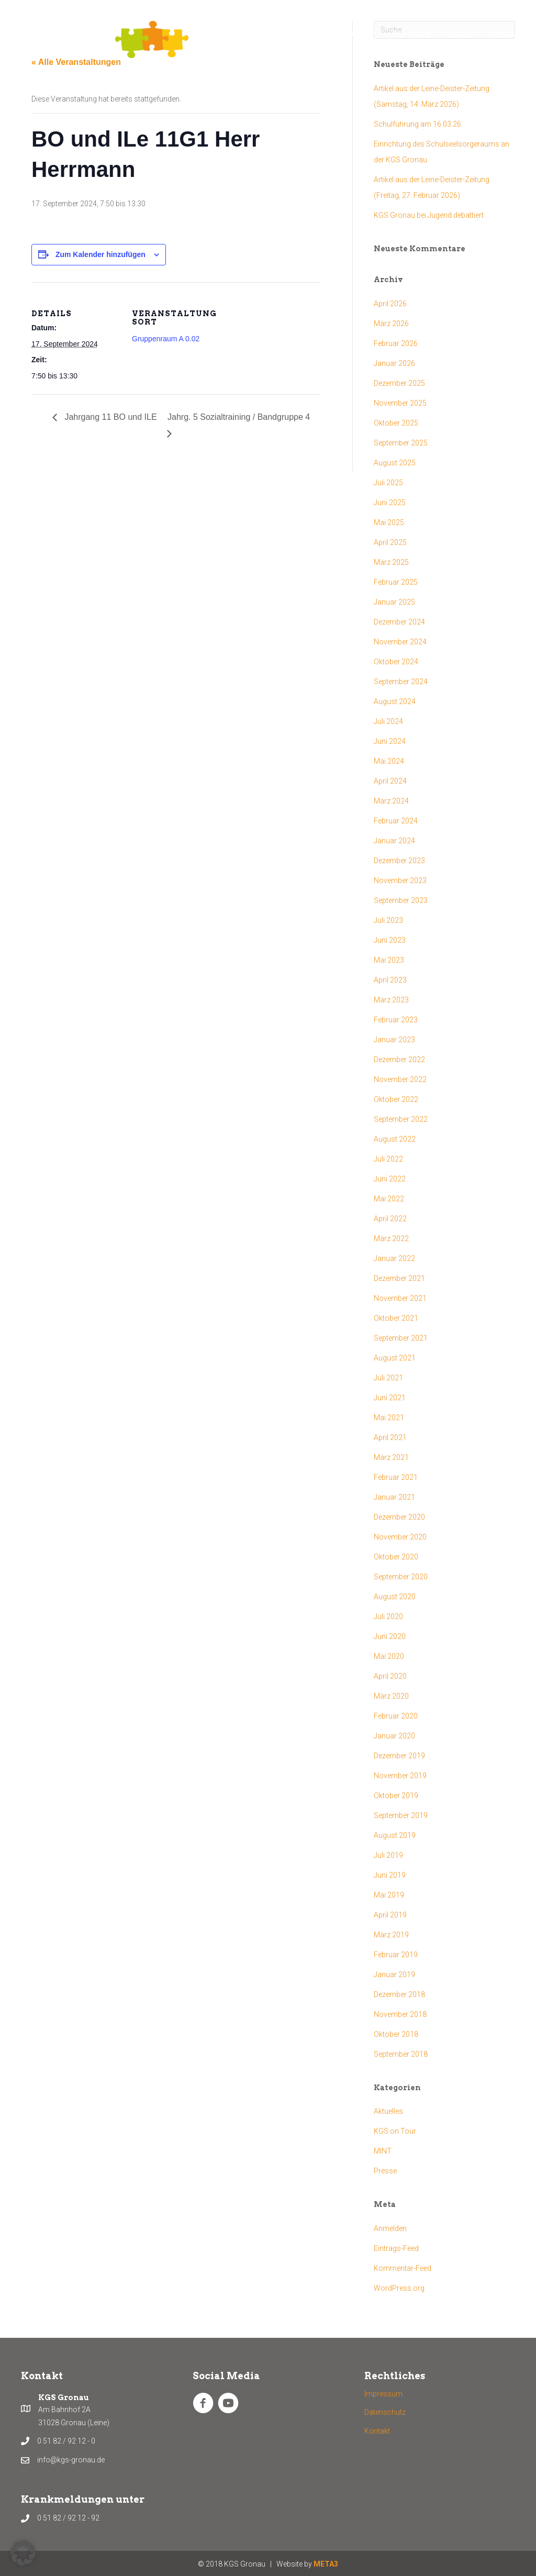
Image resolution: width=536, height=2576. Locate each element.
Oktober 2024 (396, 661)
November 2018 (400, 2014)
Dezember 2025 (399, 383)
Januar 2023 (394, 1039)
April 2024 (390, 781)
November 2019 (400, 1775)
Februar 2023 (396, 1020)
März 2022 (391, 1238)
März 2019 (391, 1935)
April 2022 (390, 1218)
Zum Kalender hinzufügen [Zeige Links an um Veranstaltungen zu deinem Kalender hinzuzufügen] (100, 254)
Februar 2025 (396, 582)
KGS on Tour (395, 2131)
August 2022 (395, 1139)
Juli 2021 (388, 1378)
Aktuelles (388, 2111)
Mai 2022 (389, 1199)
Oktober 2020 (396, 1557)
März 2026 (391, 323)
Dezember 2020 (399, 1517)
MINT (383, 2151)
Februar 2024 (396, 821)
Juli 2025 (388, 482)
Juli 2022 (388, 1159)
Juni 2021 (390, 1397)
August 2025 (395, 463)
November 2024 (400, 642)
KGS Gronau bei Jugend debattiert (429, 215)
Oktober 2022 (396, 1099)
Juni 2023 (390, 940)
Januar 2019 (394, 1974)
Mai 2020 (389, 1656)
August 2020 (395, 1596)
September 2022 (401, 1119)
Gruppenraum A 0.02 (165, 338)
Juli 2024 (388, 721)
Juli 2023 (388, 920)
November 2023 (400, 880)
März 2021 (391, 1457)
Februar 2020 (396, 1716)
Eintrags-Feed (396, 2248)
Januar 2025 (394, 602)
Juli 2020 (388, 1616)
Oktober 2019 (396, 1795)
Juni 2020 (390, 1636)
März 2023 (391, 1000)
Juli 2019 (388, 1855)
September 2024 (401, 681)
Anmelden (390, 2228)
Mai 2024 (389, 761)
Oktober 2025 (396, 423)
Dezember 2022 (399, 1059)
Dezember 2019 (399, 1756)
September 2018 (401, 2054)
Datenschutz (385, 2412)
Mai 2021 (389, 1417)
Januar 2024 (394, 841)
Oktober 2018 (396, 2034)
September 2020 (401, 1577)
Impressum (383, 2394)
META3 (326, 2564)
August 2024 (395, 701)
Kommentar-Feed (402, 2268)
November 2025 (400, 403)
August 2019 (395, 1835)
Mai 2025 (389, 522)
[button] (23, 2553)
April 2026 (390, 303)
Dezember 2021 (399, 1278)
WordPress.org (399, 2288)
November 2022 (400, 1079)
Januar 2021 (394, 1497)
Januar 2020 (394, 1736)
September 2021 (401, 1338)
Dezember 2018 (399, 1994)
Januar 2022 (394, 1258)
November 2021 (400, 1298)
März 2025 (391, 562)
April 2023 (390, 980)
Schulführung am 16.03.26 (417, 124)
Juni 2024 (390, 741)
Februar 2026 (396, 343)
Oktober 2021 (396, 1318)
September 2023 (401, 900)
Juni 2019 (390, 1875)
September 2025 (401, 443)
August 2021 (395, 1358)
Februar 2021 (396, 1477)
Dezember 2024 (399, 622)
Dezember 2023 (399, 860)
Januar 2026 (394, 363)
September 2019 (401, 1815)
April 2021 (390, 1437)
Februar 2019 (396, 1954)
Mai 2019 (389, 1895)
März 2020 (391, 1696)
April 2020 (390, 1676)
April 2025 (390, 542)
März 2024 (391, 801)
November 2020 (400, 1537)
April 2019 (390, 1915)
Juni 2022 (390, 1179)
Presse (385, 2171)
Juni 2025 (390, 502)
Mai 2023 (389, 960)
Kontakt (377, 2431)
